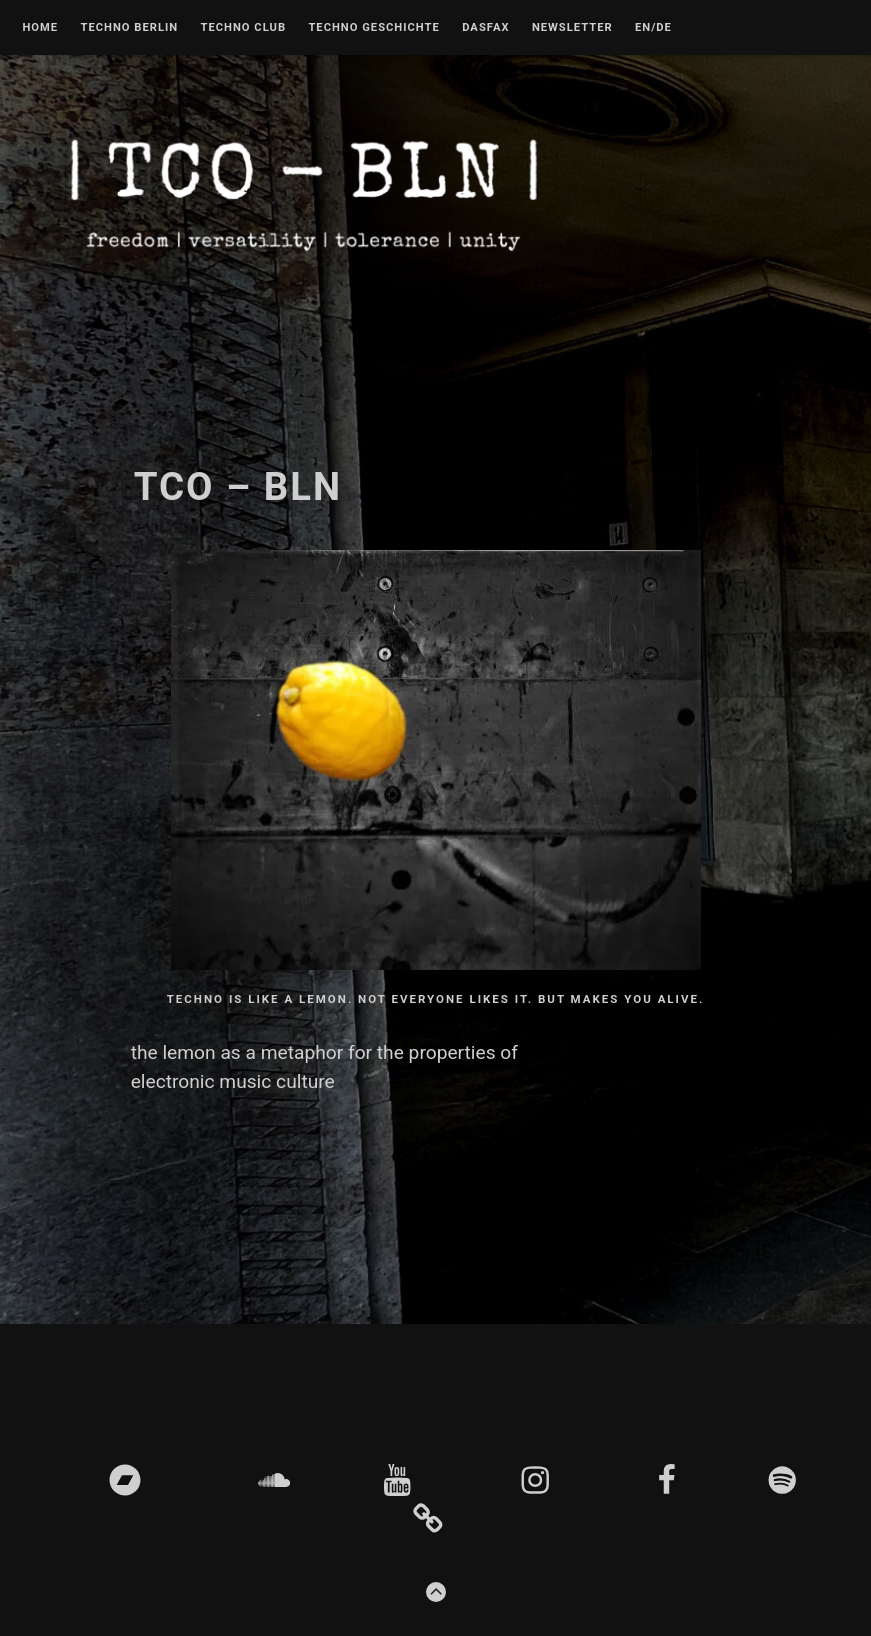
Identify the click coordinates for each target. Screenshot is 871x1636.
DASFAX (485, 28)
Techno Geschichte (373, 28)
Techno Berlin (129, 28)
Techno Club (243, 28)
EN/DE (653, 28)
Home (40, 28)
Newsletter (572, 28)
